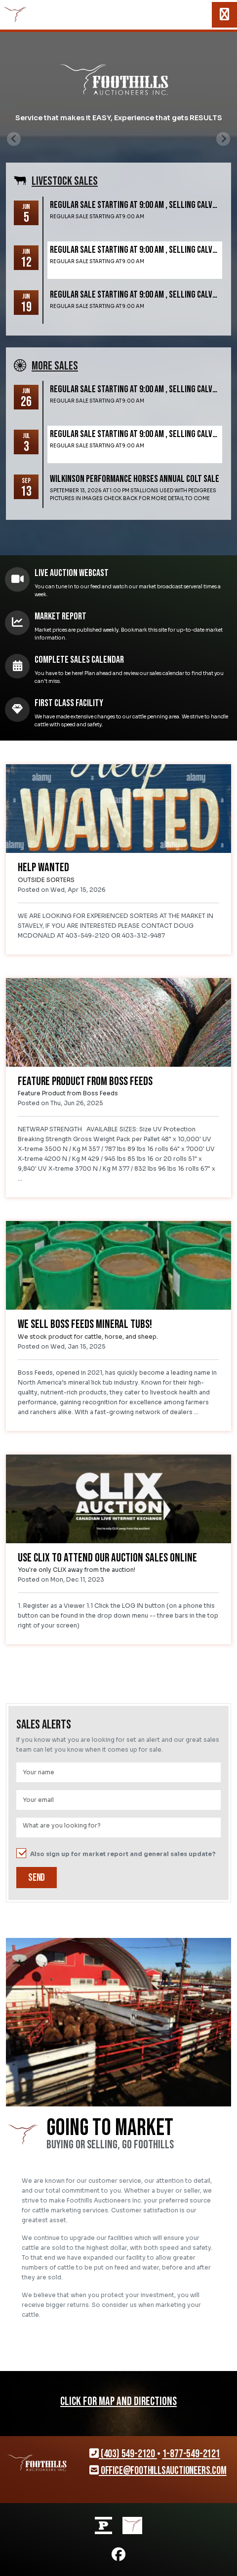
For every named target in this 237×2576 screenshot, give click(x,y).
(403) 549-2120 (123, 2454)
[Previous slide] (14, 139)
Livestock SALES (65, 181)
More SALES (55, 366)
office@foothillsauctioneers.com (157, 2470)
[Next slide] (223, 139)
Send (36, 1877)
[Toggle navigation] (224, 15)
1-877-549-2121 (191, 2454)
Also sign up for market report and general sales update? (116, 1853)
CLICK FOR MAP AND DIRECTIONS (118, 2401)
